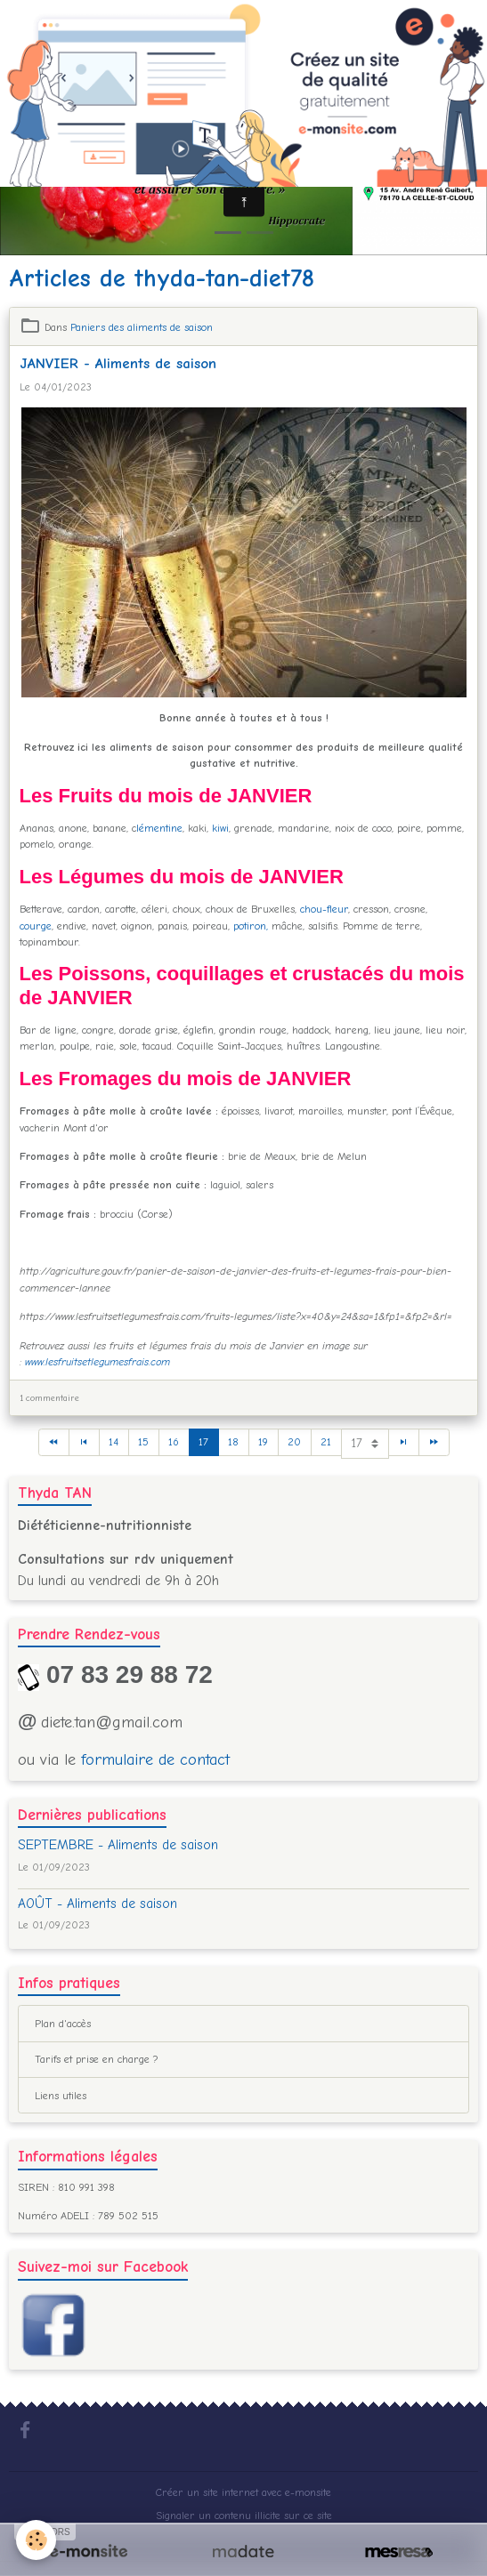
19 (263, 1442)
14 (113, 1442)
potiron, (250, 926)
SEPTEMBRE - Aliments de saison (118, 1845)
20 (294, 1442)
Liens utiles (60, 2095)
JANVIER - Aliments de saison (118, 363)
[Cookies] (36, 2540)
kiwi (220, 828)
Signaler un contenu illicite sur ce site (244, 2515)
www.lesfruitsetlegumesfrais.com (97, 1362)
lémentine (159, 828)
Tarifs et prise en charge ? (96, 2059)
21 (326, 1442)
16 (173, 1442)
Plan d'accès (63, 2023)
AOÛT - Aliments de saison (97, 1904)
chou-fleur (324, 909)
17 (203, 1442)
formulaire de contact (155, 1760)
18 (233, 1442)
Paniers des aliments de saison (141, 327)
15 (143, 1442)
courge (36, 926)
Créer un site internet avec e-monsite (243, 2492)
